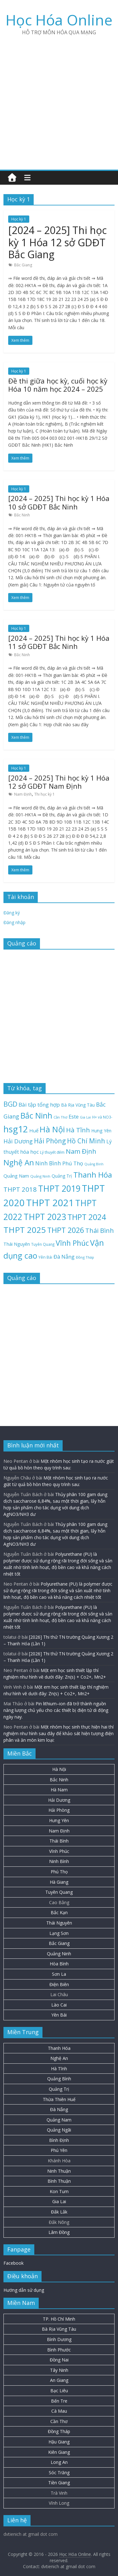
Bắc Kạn (59, 1912)
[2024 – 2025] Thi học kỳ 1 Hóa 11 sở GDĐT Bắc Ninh (59, 642)
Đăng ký (11, 913)
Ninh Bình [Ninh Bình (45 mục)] (48, 1163)
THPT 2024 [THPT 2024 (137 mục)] (86, 1217)
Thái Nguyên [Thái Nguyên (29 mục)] (16, 1244)
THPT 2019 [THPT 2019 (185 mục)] (59, 1188)
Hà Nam (59, 1790)
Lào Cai (59, 2005)
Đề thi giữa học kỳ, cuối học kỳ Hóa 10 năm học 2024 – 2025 (57, 385)
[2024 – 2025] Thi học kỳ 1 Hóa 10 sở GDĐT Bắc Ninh (59, 502)
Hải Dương (59, 1800)
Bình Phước (59, 2350)
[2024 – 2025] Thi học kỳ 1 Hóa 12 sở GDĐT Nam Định (59, 782)
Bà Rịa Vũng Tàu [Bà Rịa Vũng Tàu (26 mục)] (78, 1105)
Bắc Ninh (22, 515)
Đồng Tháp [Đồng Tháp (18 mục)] (85, 1257)
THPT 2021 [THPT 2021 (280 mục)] (50, 1202)
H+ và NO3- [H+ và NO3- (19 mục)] (102, 1116)
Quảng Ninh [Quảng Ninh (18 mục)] (40, 1176)
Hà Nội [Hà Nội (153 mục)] (52, 1129)
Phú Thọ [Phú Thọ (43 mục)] (72, 1163)
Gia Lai (59, 2201)
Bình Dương (59, 2339)
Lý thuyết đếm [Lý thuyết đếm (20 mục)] (52, 1152)
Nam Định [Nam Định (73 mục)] (81, 1151)
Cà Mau (59, 2411)
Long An (59, 2462)
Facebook (13, 2263)
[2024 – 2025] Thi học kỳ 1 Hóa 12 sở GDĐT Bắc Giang (57, 242)
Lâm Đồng (59, 2232)
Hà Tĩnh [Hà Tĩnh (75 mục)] (78, 1129)
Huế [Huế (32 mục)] (33, 1130)
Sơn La (59, 1974)
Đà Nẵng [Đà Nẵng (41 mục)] (64, 1256)
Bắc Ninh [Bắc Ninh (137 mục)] (36, 1115)
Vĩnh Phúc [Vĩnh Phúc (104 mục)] (72, 1243)
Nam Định (23, 794)
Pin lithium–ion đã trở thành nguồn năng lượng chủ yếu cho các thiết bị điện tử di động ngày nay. (55, 1710)
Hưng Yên (59, 1820)
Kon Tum (59, 2191)
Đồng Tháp (59, 2431)
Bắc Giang (23, 265)
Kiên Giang (59, 2452)
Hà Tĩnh (59, 2069)
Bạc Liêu (59, 2391)
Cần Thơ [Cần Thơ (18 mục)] (60, 1117)
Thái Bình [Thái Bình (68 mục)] (99, 1230)
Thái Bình (59, 1841)
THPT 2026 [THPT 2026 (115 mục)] (65, 1230)
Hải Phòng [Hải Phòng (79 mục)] (50, 1140)
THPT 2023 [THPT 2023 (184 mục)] (45, 1217)
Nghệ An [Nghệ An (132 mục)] (18, 1162)
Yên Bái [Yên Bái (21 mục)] (45, 1257)
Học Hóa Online (59, 20)
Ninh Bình (59, 1861)
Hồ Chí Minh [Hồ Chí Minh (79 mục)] (86, 1140)
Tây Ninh (59, 2370)
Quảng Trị (59, 2089)
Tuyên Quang (59, 1892)
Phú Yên (59, 2150)
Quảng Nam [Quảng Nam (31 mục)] (16, 1176)
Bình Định (59, 2140)
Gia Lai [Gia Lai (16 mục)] (85, 1117)
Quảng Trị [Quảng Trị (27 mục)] (62, 1176)
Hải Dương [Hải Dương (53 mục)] (18, 1141)
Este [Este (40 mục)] (74, 1116)
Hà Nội (59, 1769)
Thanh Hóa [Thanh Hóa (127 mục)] (92, 1174)
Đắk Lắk (59, 2212)
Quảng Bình (59, 2079)
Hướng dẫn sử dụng (23, 2290)
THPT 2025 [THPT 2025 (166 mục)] (24, 1229)
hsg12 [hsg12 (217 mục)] (15, 1129)
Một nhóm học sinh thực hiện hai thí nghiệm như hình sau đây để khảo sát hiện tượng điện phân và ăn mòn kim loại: (58, 1733)
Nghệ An (59, 2058)
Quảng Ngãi (59, 2130)
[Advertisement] (59, 100)
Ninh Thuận (59, 2171)
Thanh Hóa (59, 2048)
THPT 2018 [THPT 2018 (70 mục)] (20, 1189)
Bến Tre (59, 2401)
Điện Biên (59, 1984)
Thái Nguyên (59, 1923)
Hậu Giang (59, 2442)
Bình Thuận (59, 2181)
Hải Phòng (59, 1810)
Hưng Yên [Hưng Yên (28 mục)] (101, 1131)
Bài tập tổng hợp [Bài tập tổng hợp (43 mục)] (39, 1104)
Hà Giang (59, 1882)
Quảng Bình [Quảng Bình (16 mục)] (94, 1164)
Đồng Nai (59, 2360)
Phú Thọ (59, 1872)
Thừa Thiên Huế (59, 2099)
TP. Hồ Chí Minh (59, 2319)
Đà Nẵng (59, 2109)
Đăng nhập (14, 922)
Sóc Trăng (59, 2472)
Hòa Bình (59, 1964)
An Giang (59, 2380)
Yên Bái (59, 2015)
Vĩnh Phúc (59, 1851)
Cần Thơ (59, 2421)
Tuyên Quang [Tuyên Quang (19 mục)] (42, 1244)
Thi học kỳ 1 (44, 794)
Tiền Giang (59, 2483)
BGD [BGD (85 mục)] (10, 1103)
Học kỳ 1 (18, 219)
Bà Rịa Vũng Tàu (59, 2329)
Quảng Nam (59, 2120)
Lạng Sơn (59, 1933)
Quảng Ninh (59, 1954)
